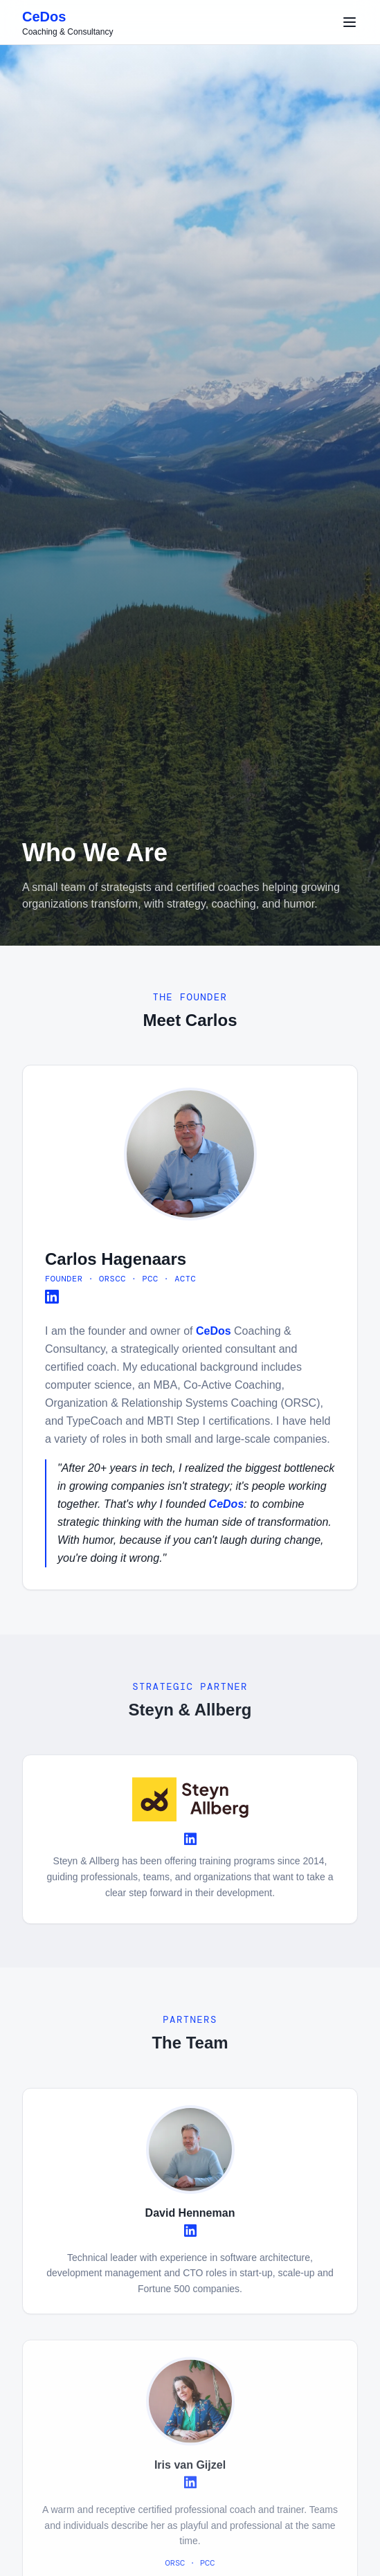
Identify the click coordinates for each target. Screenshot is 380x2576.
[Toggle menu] (349, 22)
